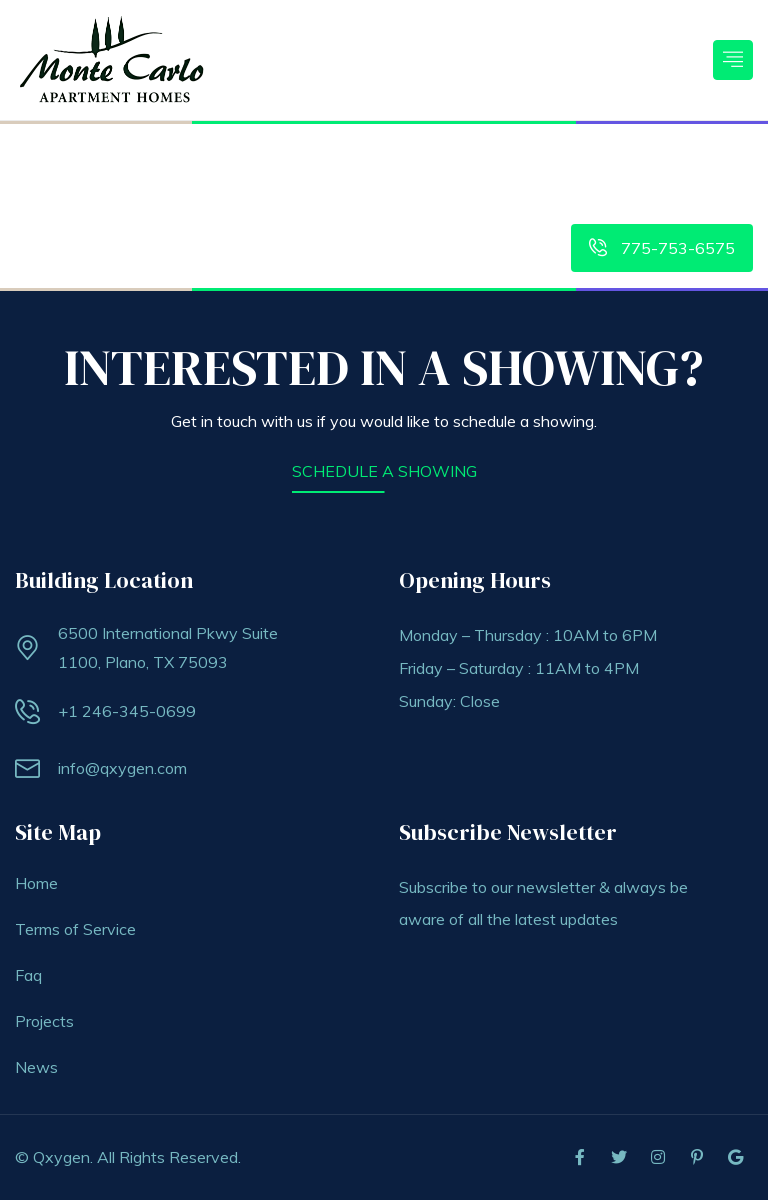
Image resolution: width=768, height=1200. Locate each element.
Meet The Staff (698, 201)
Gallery (618, 157)
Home (160, 157)
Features (321, 157)
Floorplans (415, 157)
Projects (44, 1021)
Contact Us (699, 157)
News (36, 1067)
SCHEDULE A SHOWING (384, 471)
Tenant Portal (526, 157)
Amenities (236, 157)
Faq (28, 975)
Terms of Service (75, 929)
